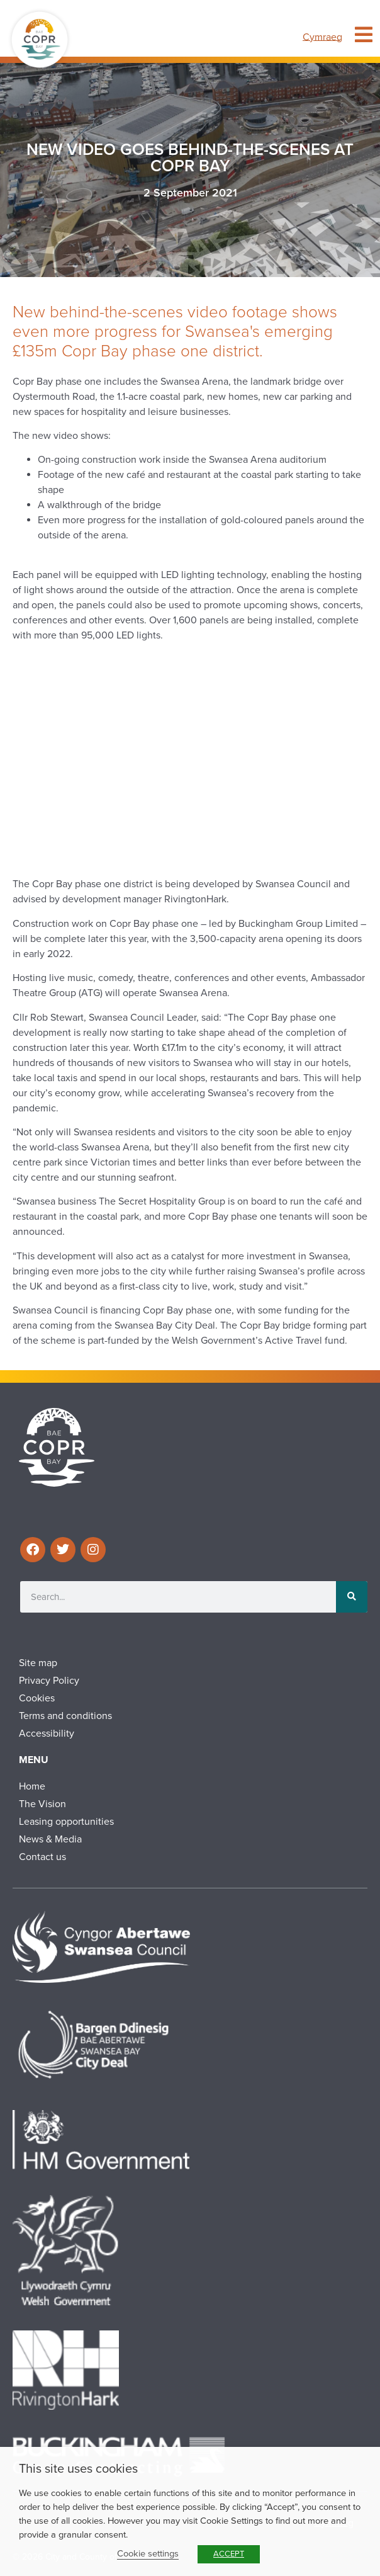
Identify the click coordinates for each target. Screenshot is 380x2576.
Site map (38, 1663)
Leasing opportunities (66, 1821)
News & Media (50, 1839)
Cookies (37, 1698)
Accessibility (46, 1733)
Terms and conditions (65, 1716)
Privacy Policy (49, 1680)
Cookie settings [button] (148, 2553)
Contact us (42, 1857)
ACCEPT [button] (228, 2554)
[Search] (351, 1597)
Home (32, 1786)
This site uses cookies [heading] (78, 2469)
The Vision (42, 1804)
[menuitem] (322, 37)
